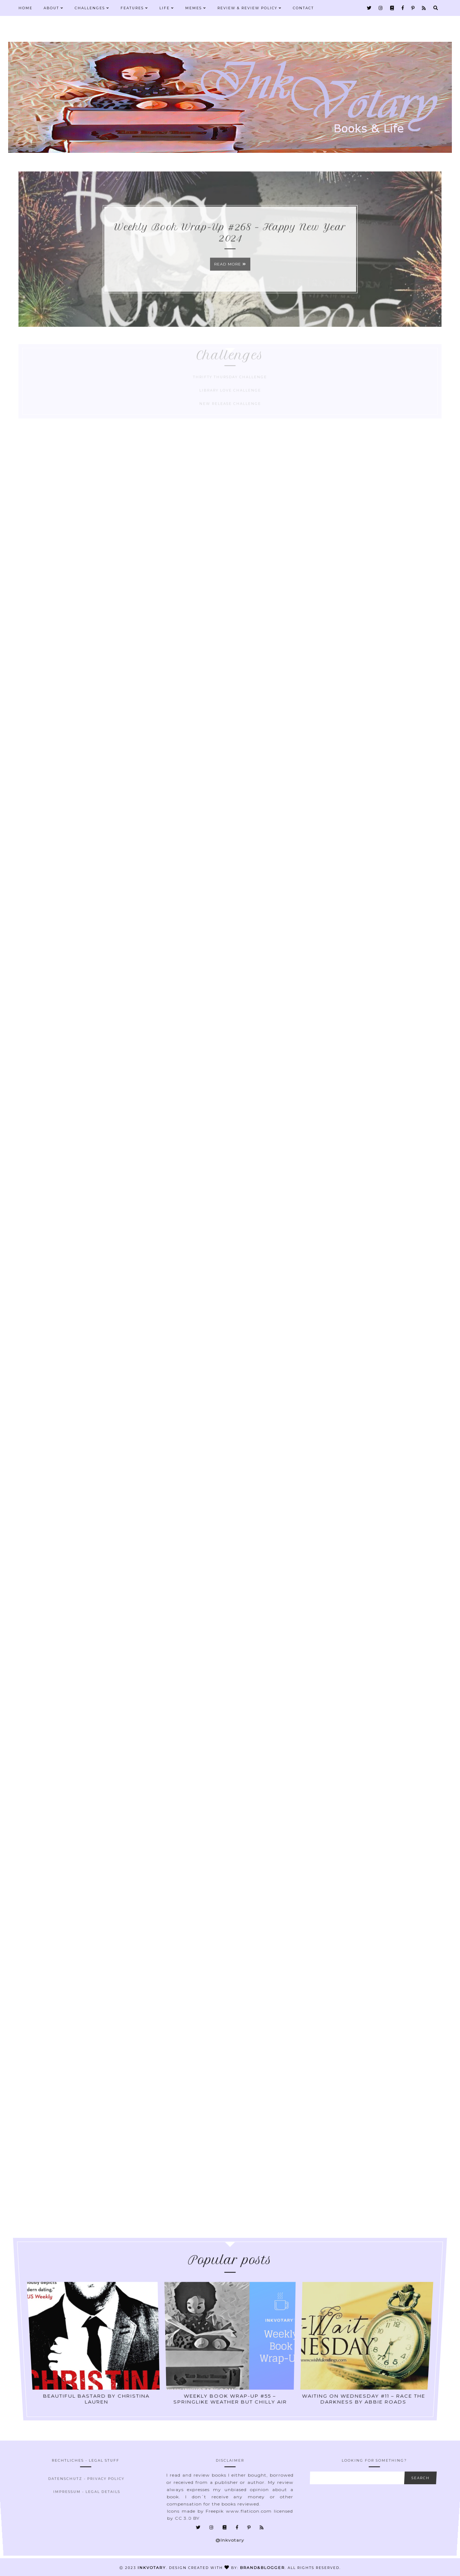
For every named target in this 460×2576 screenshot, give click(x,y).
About (54, 8)
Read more (230, 271)
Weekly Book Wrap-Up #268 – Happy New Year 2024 (230, 240)
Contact (303, 8)
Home (25, 8)
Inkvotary (152, 2567)
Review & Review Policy (249, 8)
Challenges (92, 8)
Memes (195, 8)
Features (134, 8)
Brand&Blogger (262, 2567)
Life (166, 8)
